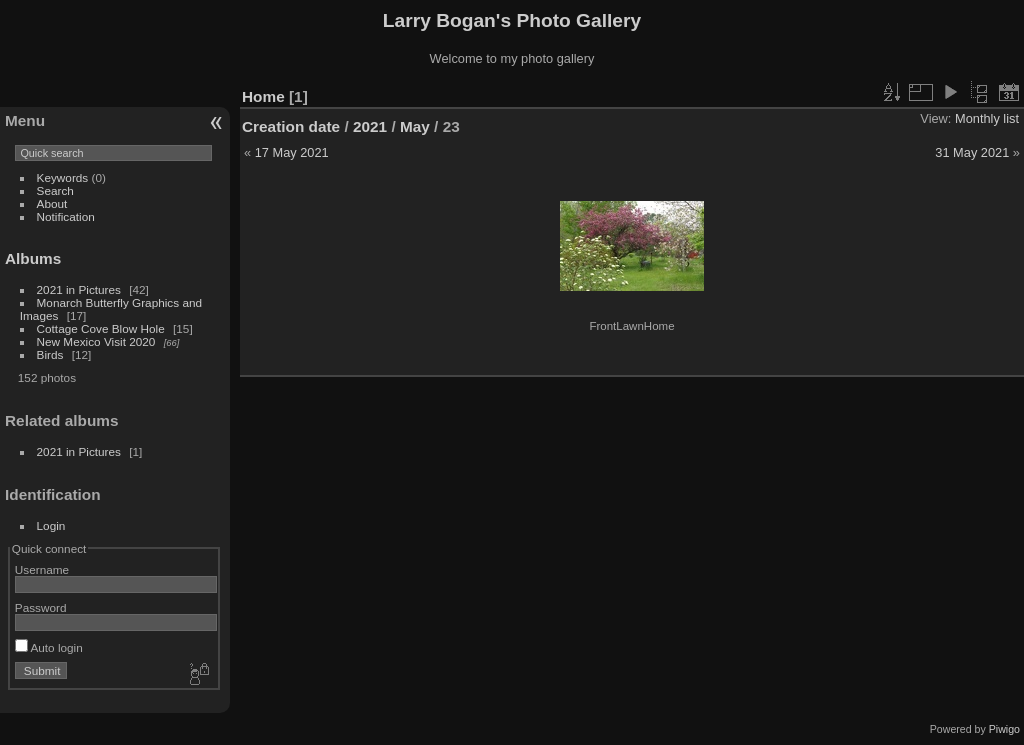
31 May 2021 (972, 152)
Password (41, 607)
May (415, 126)
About (52, 203)
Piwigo (1004, 729)
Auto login (49, 647)
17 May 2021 (292, 152)
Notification (66, 216)
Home (263, 96)
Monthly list (987, 118)
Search (55, 190)
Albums (33, 258)
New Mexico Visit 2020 (96, 341)
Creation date (291, 126)
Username (42, 569)
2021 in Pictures (79, 289)
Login (51, 525)
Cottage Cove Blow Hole (101, 328)
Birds (50, 354)
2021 (370, 126)
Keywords (63, 177)
